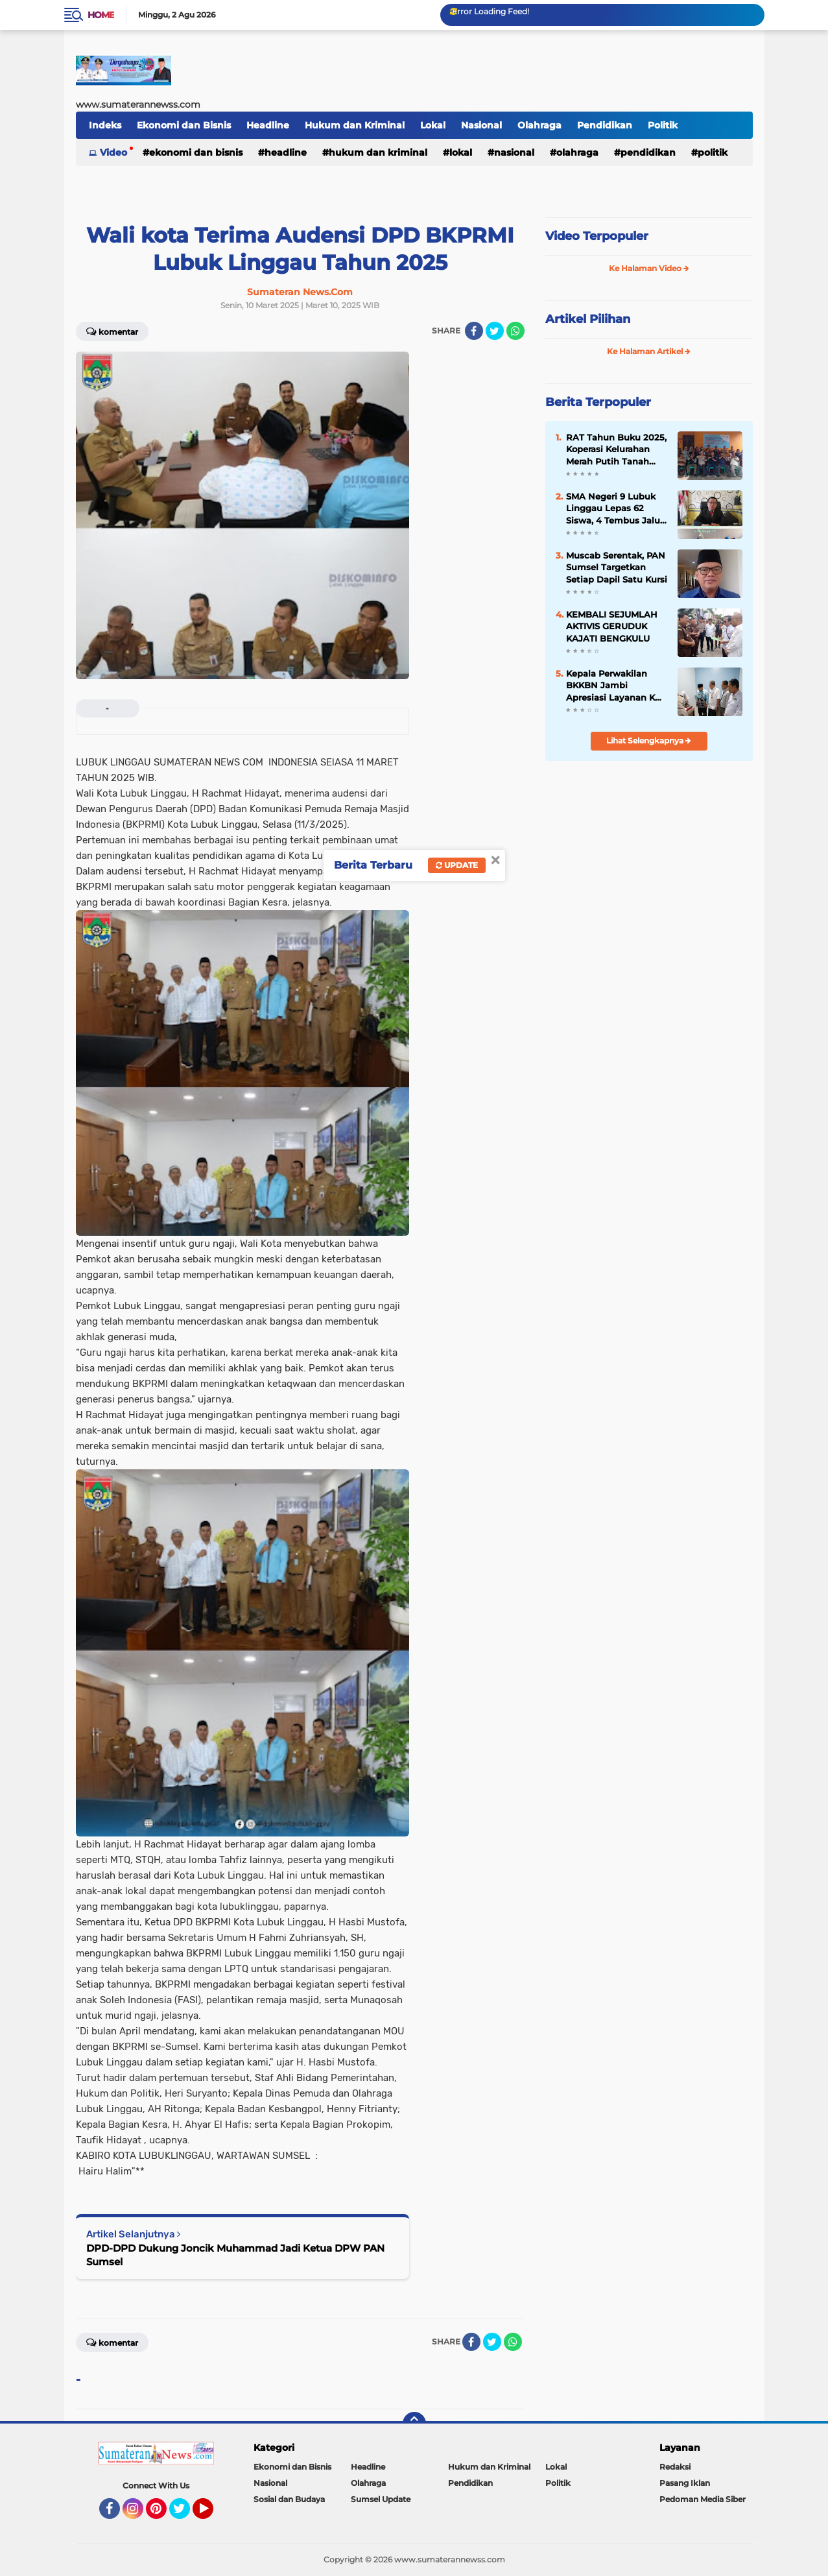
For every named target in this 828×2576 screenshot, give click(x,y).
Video (113, 152)
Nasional (481, 125)
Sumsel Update (380, 2499)
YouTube (212, 2514)
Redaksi (675, 2467)
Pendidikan (604, 125)
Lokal (432, 125)
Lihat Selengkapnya (648, 740)
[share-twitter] (495, 331)
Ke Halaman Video (649, 268)
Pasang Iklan (684, 2483)
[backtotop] (414, 2423)
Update (457, 865)
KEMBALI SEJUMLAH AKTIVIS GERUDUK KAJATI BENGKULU (611, 626)
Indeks (105, 125)
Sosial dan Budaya (289, 2499)
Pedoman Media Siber (702, 2499)
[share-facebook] (474, 331)
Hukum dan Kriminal (355, 125)
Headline (267, 125)
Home (101, 15)
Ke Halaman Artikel (649, 351)
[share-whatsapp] (515, 331)
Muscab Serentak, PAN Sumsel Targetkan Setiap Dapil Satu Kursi (616, 567)
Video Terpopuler (596, 236)
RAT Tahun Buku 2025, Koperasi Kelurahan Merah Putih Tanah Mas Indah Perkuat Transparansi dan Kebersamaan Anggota (616, 449)
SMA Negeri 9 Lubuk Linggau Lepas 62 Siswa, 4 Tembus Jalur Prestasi (614, 508)
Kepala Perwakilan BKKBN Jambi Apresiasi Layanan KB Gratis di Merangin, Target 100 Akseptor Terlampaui (613, 685)
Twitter (185, 2514)
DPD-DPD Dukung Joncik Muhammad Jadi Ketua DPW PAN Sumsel (235, 2255)
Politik (663, 125)
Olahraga (539, 125)
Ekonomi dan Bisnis (184, 125)
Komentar (112, 331)
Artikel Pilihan (587, 319)
